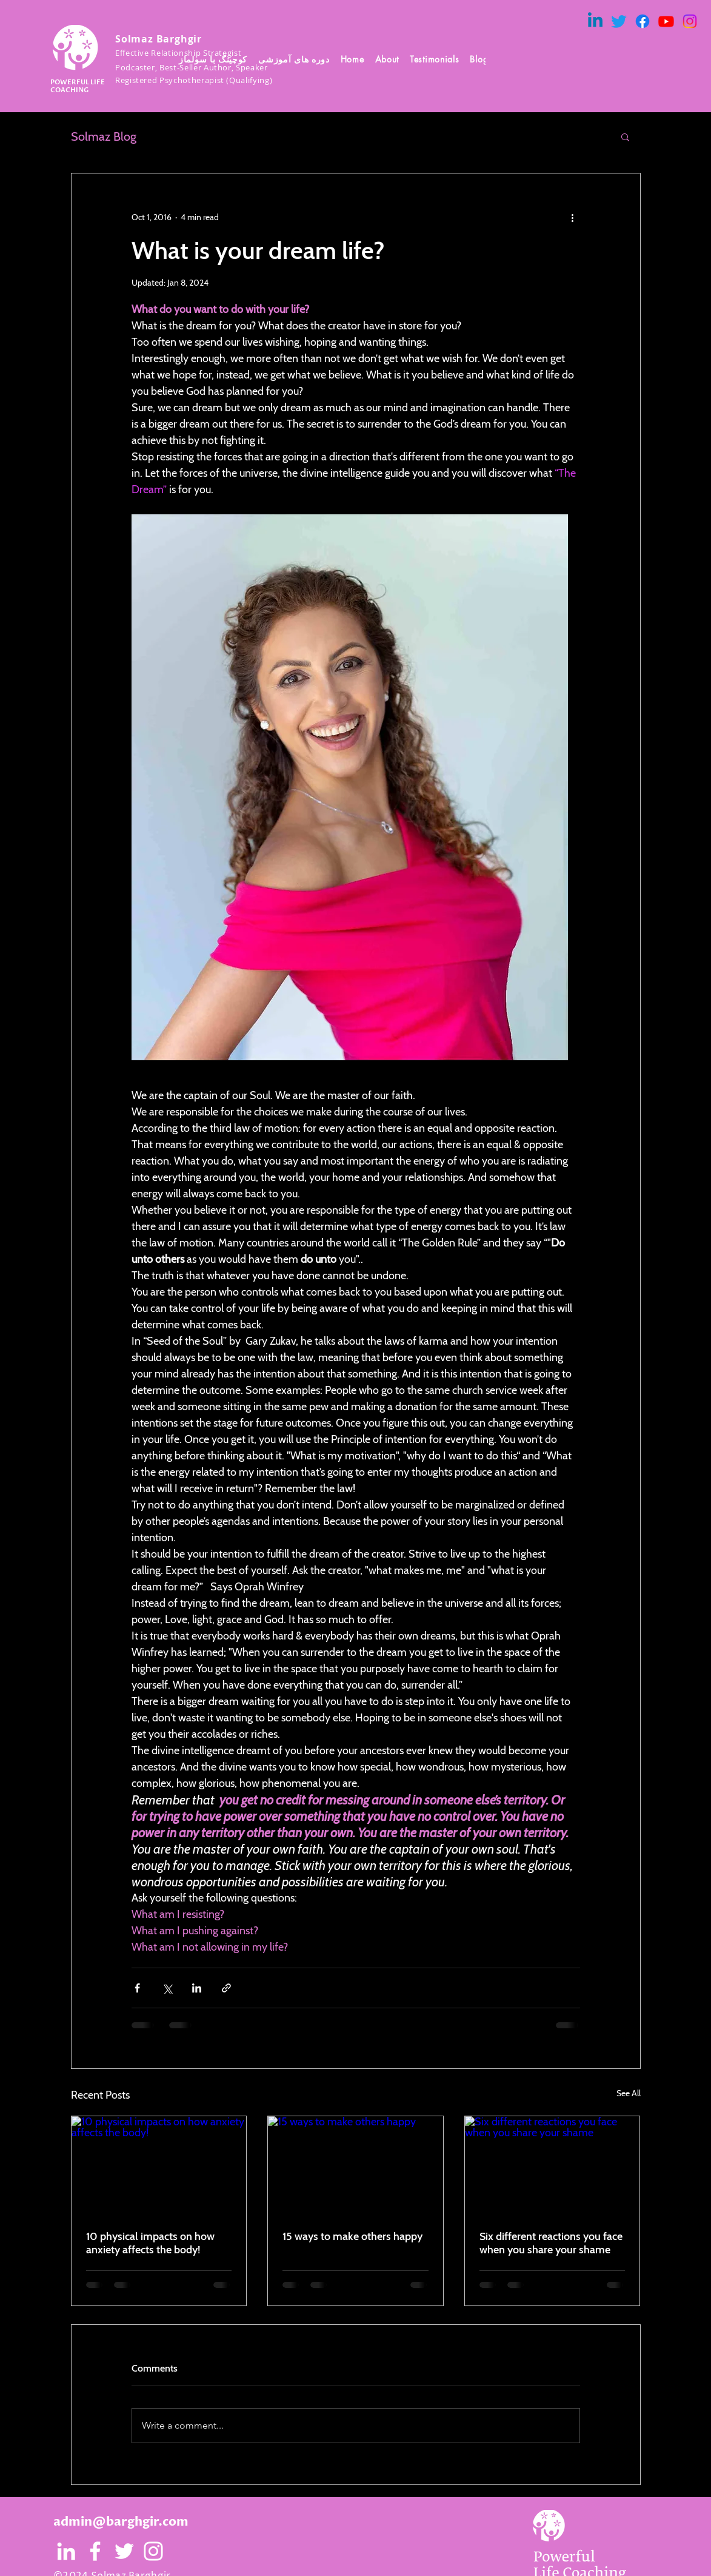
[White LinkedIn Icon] (66, 2551)
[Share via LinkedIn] (196, 1988)
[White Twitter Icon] (124, 2551)
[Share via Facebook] (137, 1988)
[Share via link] (226, 1988)
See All (628, 2093)
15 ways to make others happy (352, 2236)
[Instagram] (690, 21)
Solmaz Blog (103, 136)
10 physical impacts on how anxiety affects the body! (150, 2243)
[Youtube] (666, 21)
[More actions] (573, 217)
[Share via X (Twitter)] (167, 1988)
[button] (387, 59)
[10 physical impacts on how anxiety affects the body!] (159, 2165)
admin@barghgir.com (121, 2522)
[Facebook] (642, 21)
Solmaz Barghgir (158, 38)
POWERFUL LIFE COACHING (77, 86)
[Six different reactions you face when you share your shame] (552, 2165)
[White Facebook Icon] (95, 2551)
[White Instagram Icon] (153, 2551)
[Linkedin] (595, 21)
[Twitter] (619, 21)
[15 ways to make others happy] (355, 2165)
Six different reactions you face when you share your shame (551, 2243)
